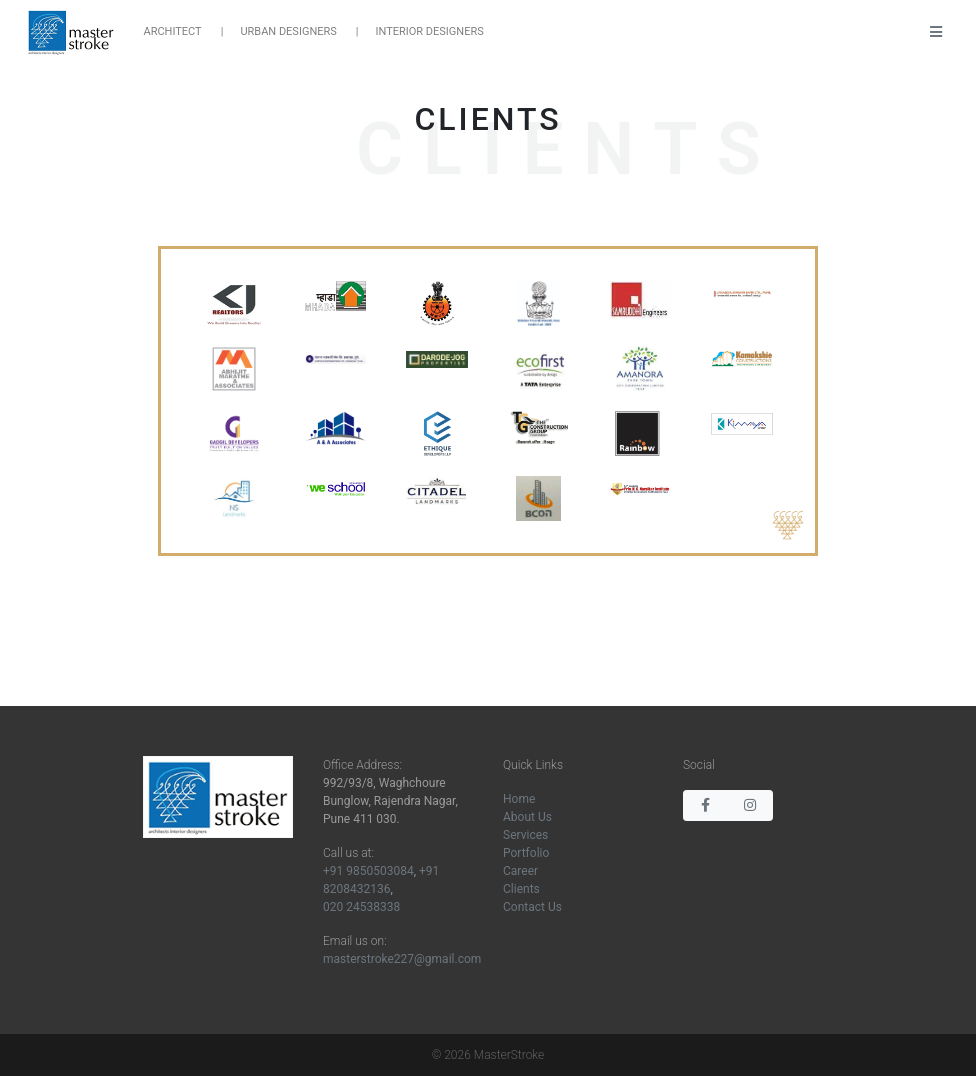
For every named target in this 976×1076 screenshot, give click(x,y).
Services (525, 835)
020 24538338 (361, 907)
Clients (521, 889)
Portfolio (526, 853)
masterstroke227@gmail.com (402, 959)
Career (520, 871)
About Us (527, 817)
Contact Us (532, 907)
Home (519, 799)
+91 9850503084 (368, 871)
